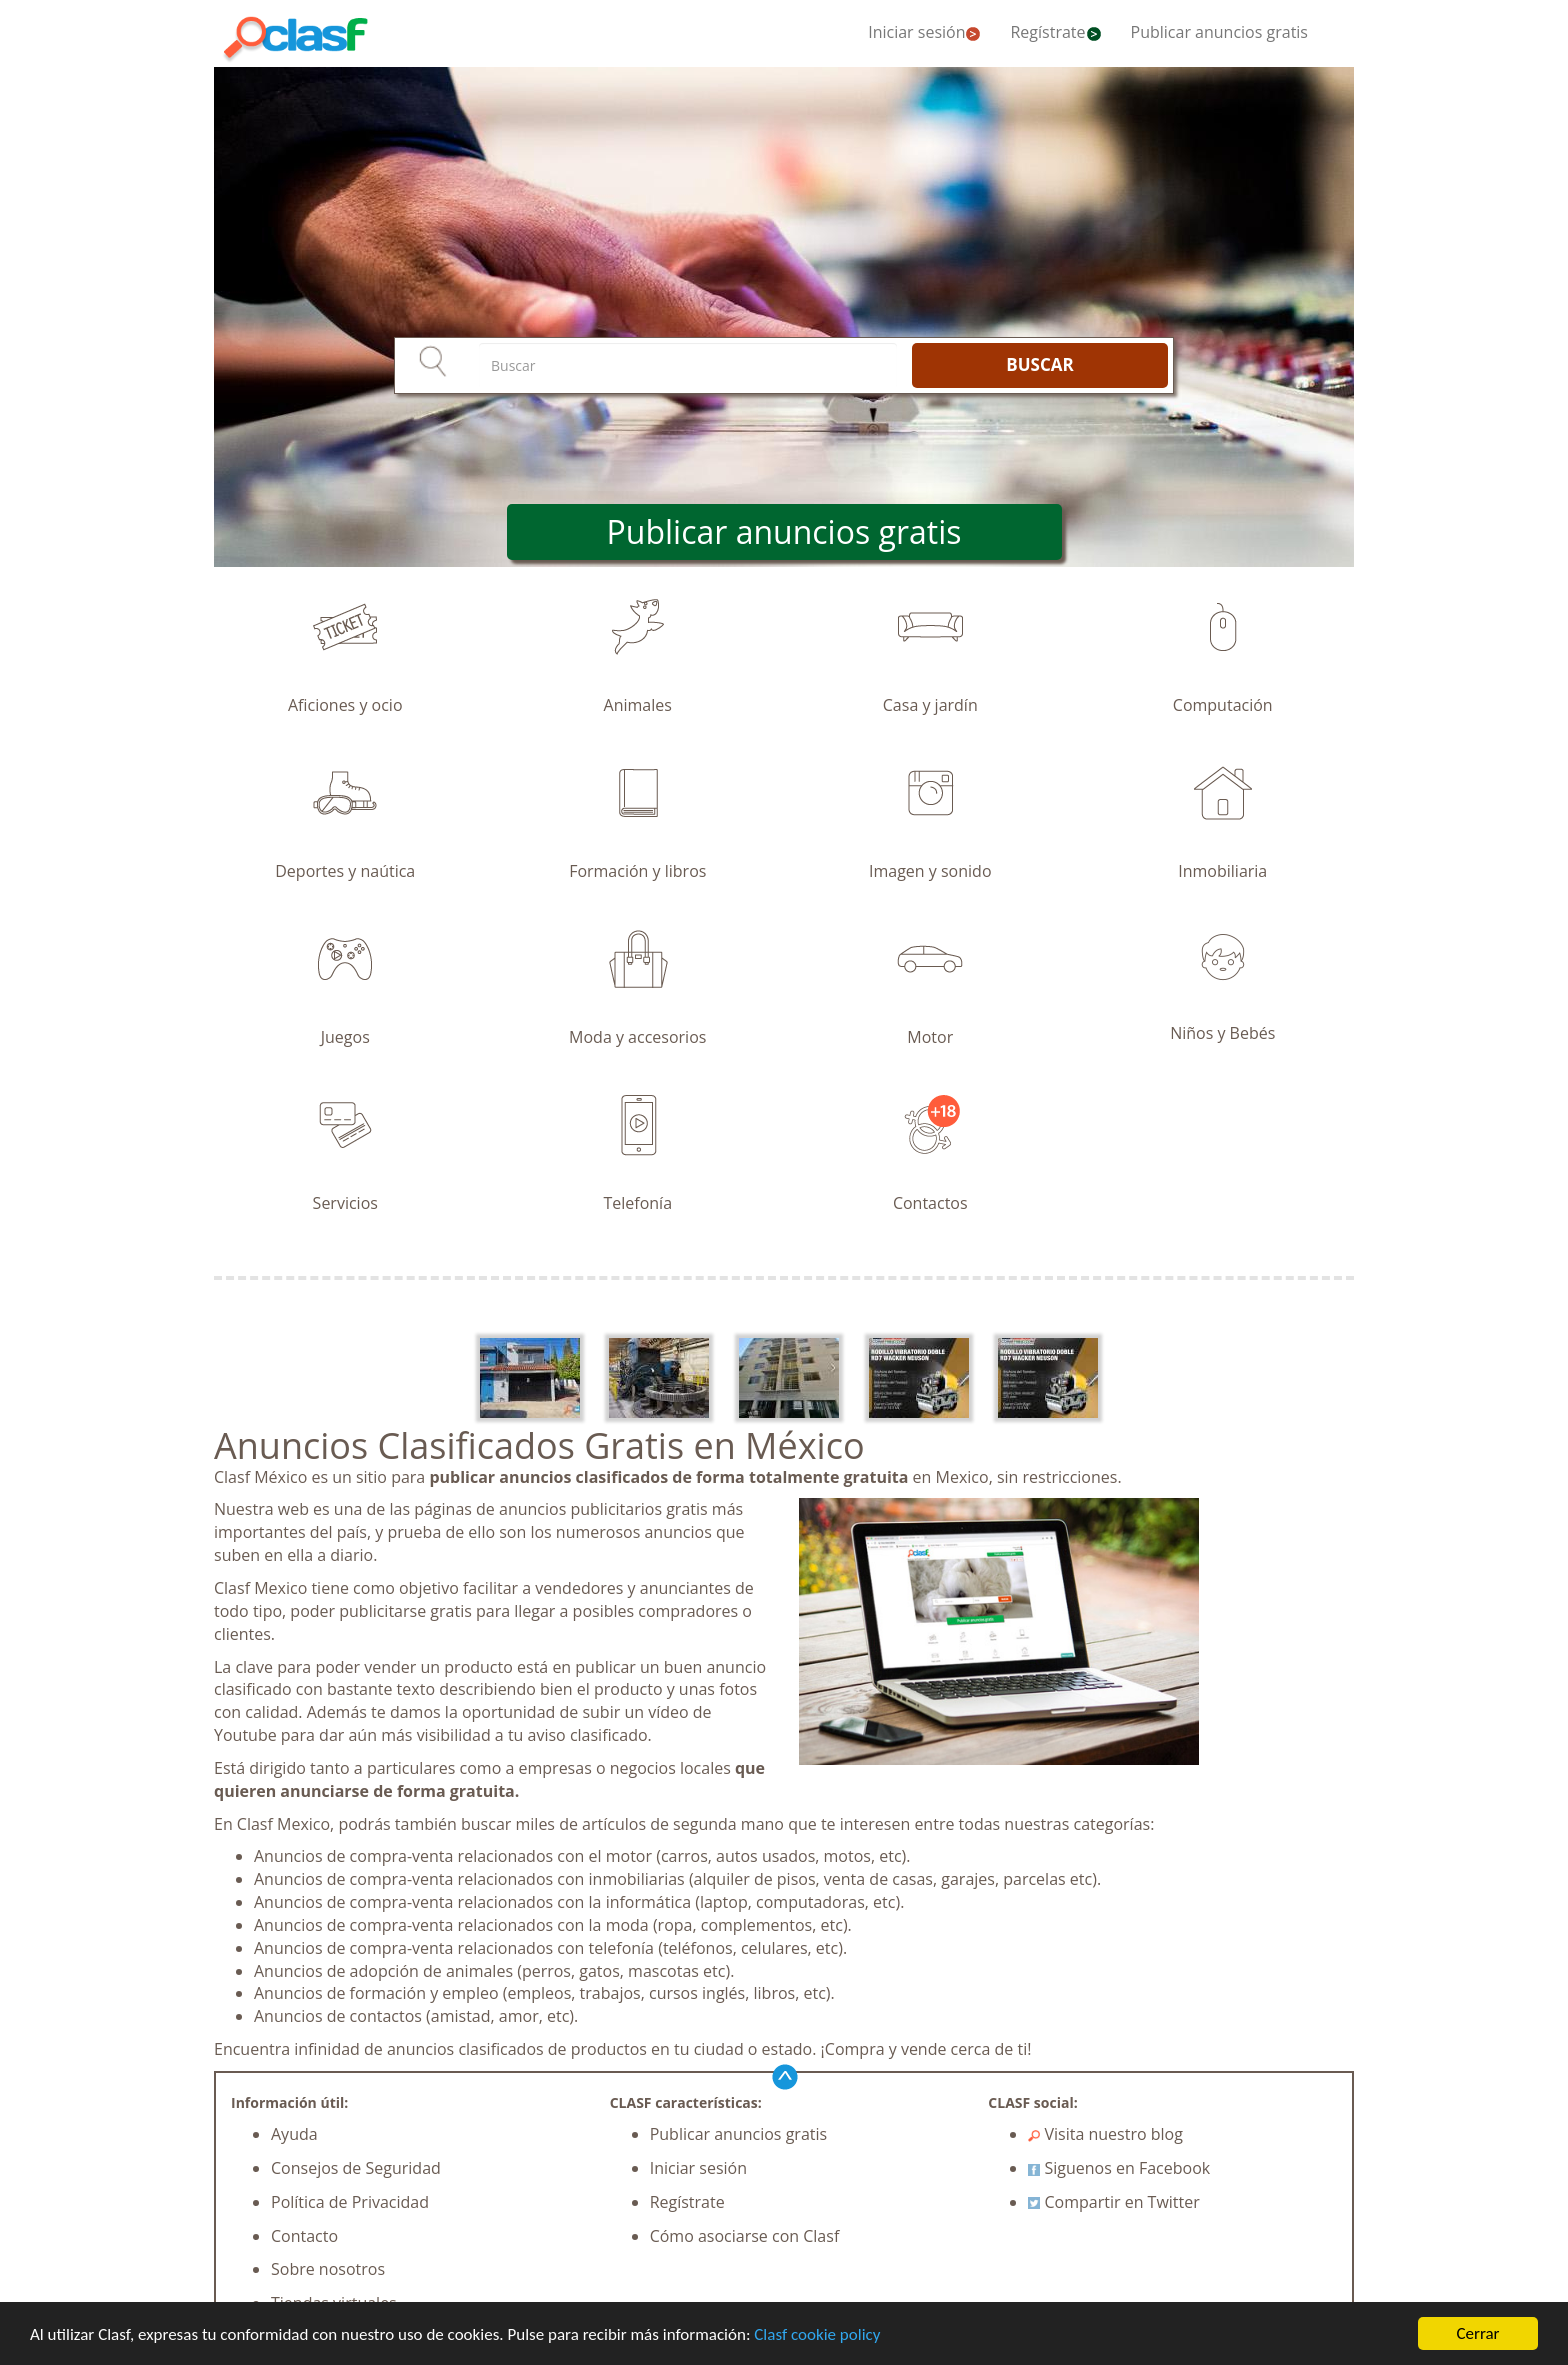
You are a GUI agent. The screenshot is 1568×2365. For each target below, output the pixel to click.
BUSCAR (1039, 364)
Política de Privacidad (350, 2202)
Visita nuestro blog (1105, 2134)
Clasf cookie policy (817, 2334)
